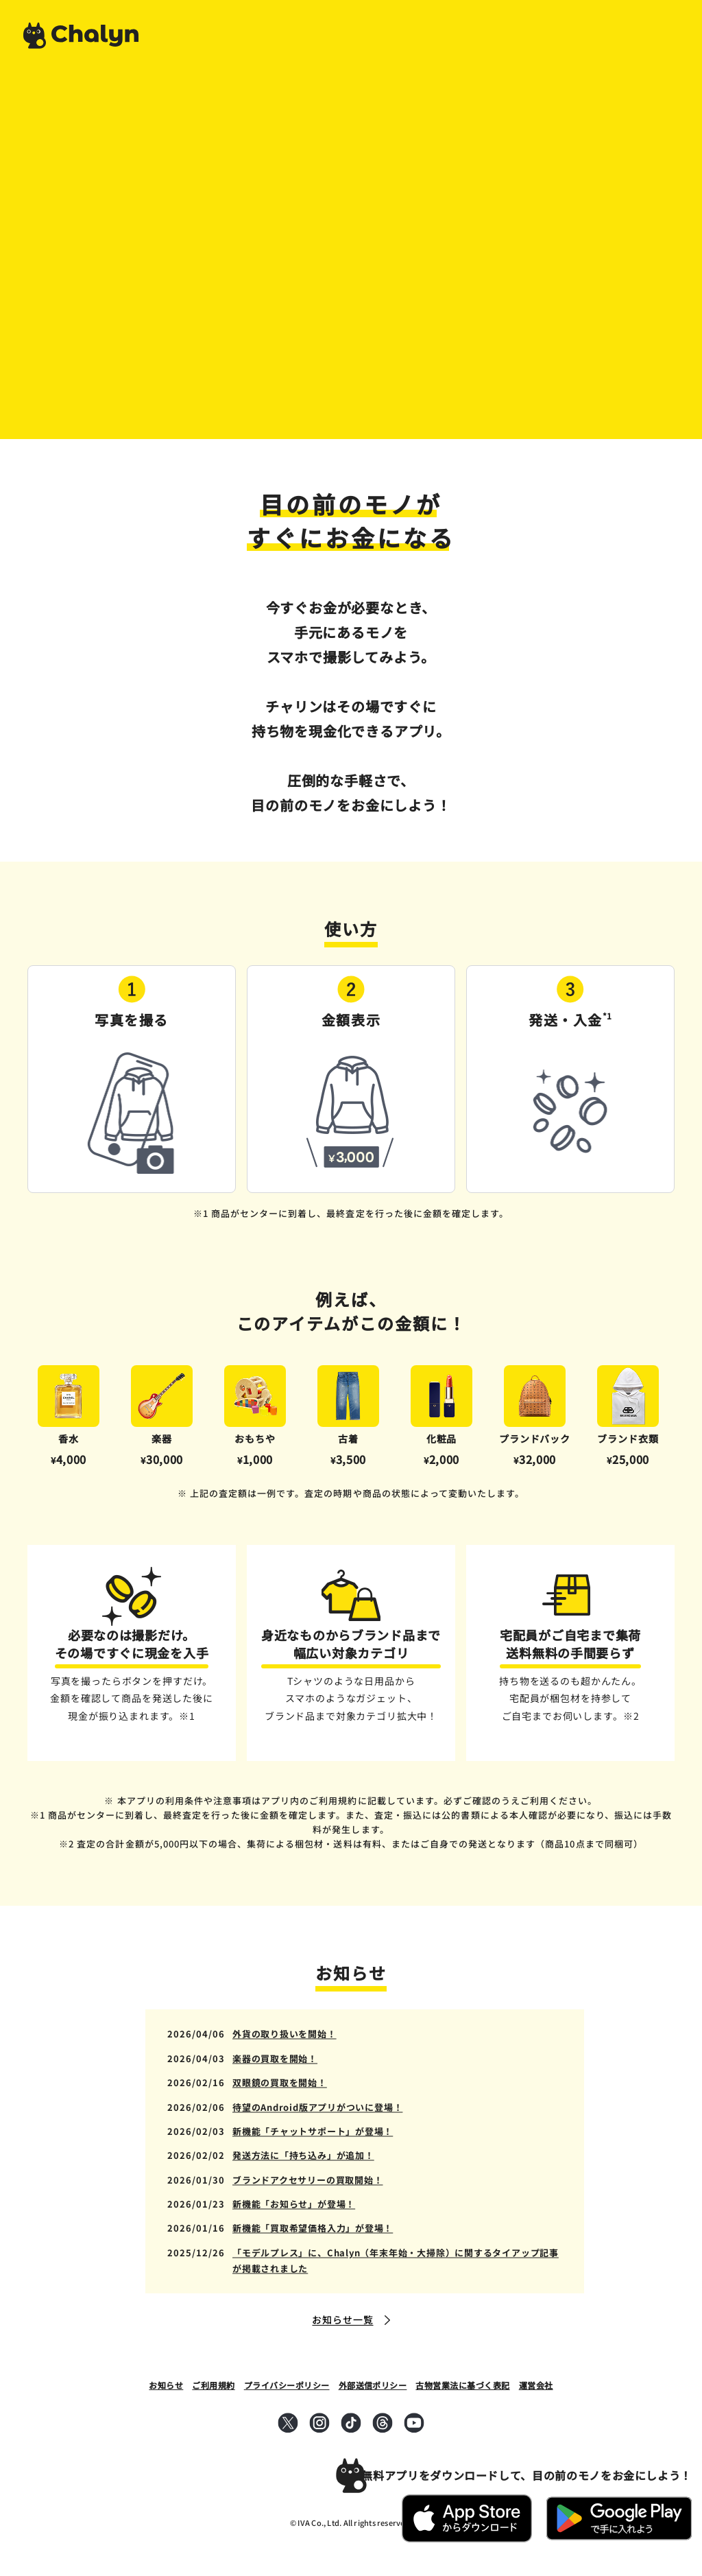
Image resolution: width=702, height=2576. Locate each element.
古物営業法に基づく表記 (462, 2385)
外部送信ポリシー (373, 2385)
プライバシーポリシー (287, 2385)
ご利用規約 (213, 2385)
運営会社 (536, 2385)
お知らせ (166, 2385)
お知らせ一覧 (342, 2319)
